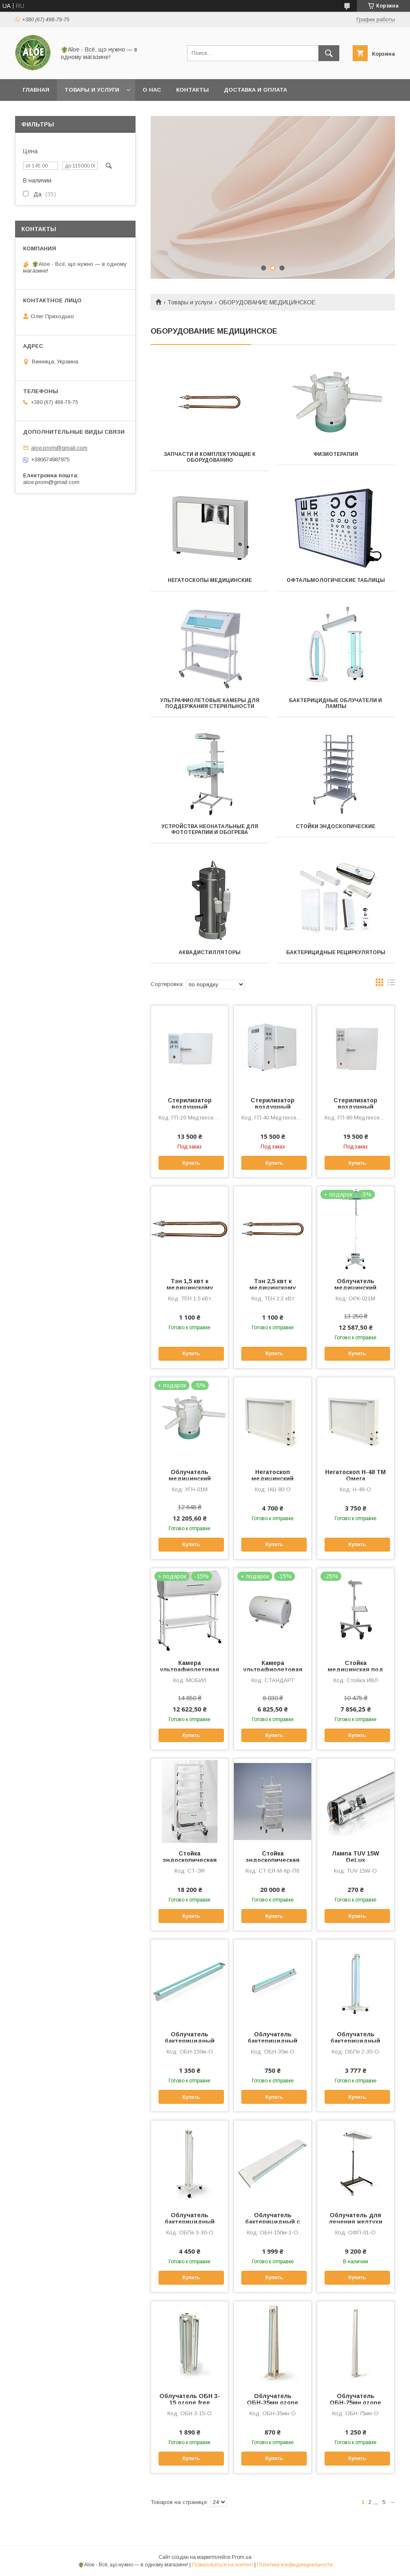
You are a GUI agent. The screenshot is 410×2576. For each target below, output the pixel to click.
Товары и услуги (91, 90)
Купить (191, 1163)
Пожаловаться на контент (222, 2565)
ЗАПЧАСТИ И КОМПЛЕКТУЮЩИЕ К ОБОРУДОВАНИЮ (210, 457)
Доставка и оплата (255, 90)
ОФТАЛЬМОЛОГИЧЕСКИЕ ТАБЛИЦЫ (336, 580)
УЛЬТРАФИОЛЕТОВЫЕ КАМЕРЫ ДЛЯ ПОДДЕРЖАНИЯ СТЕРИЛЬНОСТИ (209, 703)
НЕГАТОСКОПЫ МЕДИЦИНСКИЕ (210, 580)
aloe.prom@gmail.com (59, 448)
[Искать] (328, 53)
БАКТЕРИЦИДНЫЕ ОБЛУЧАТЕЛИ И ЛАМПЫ (335, 703)
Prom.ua (241, 2557)
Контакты (192, 90)
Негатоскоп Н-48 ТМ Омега (355, 1475)
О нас (152, 90)
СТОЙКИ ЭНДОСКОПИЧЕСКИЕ (335, 826)
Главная (36, 90)
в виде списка (391, 984)
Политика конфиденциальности (295, 2565)
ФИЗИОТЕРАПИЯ (335, 454)
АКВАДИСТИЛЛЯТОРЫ (210, 952)
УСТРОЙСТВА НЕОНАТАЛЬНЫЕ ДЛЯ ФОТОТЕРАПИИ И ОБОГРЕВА (209, 829)
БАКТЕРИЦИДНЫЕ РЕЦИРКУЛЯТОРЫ (335, 952)
